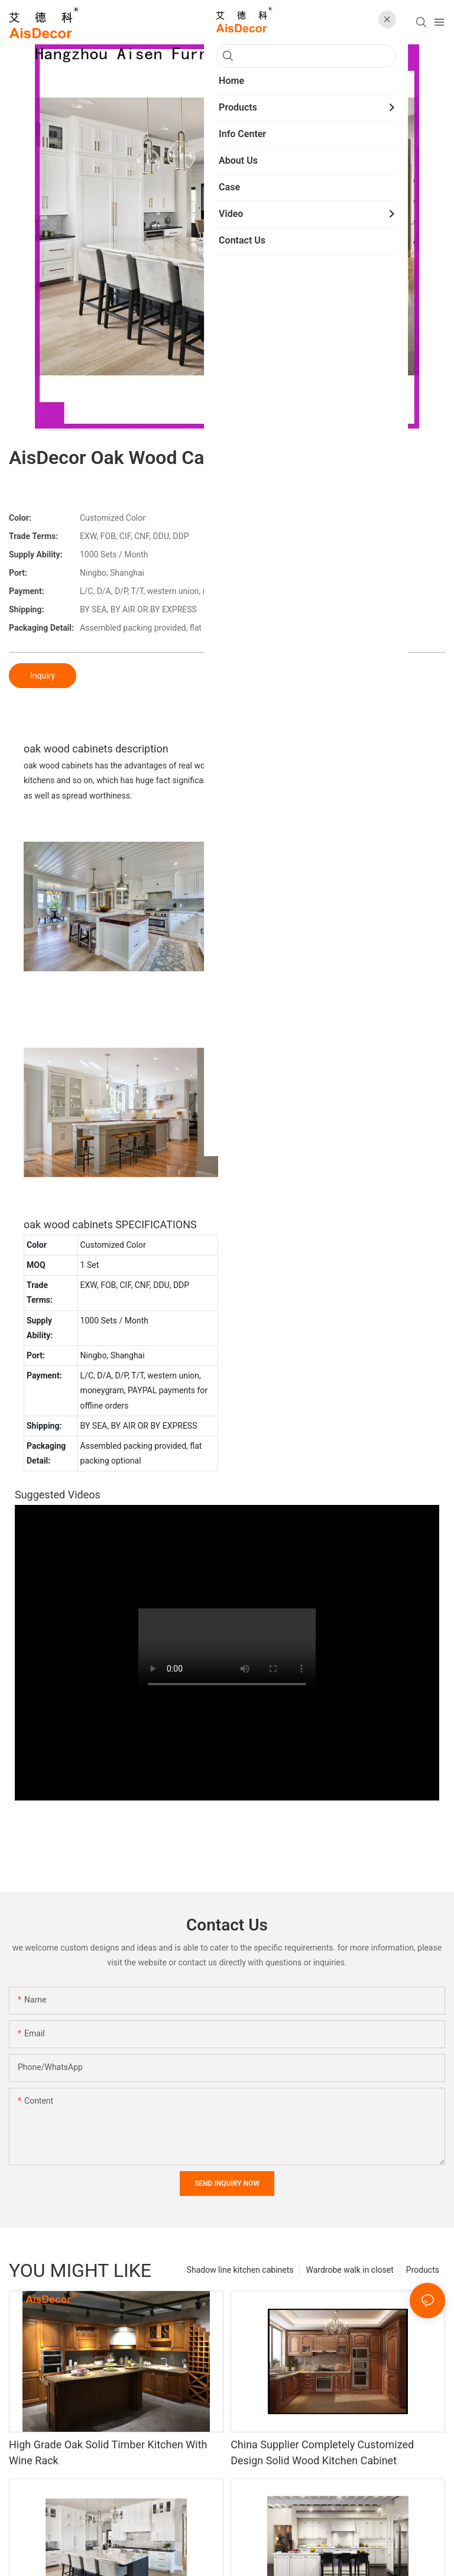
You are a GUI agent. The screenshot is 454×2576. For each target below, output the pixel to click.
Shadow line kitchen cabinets (240, 2270)
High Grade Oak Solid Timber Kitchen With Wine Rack (108, 2452)
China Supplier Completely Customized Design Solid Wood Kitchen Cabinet (322, 2452)
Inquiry (42, 675)
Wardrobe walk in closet (349, 2270)
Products (422, 2270)
